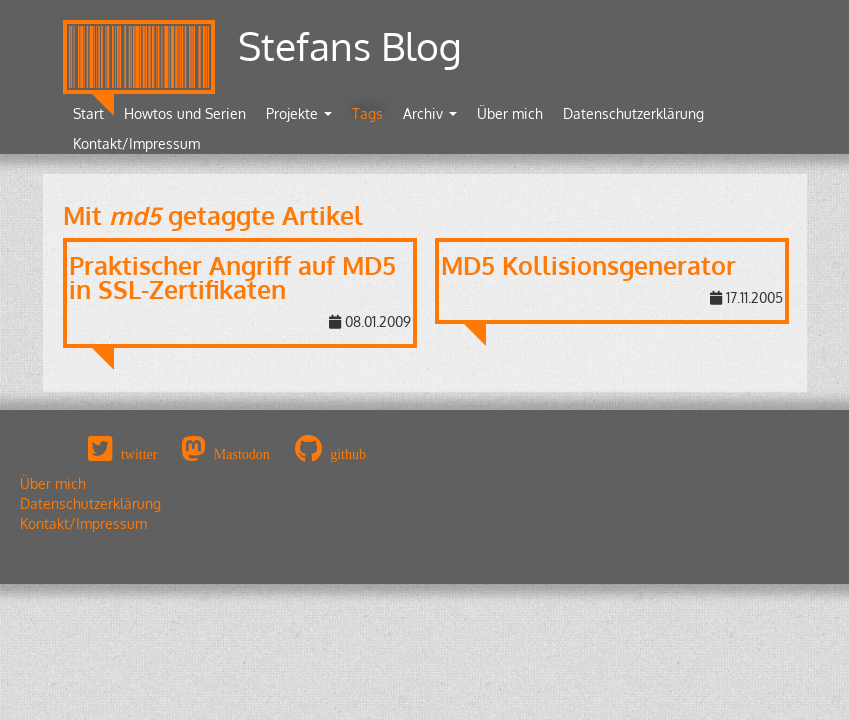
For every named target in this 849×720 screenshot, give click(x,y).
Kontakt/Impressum (136, 143)
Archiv (430, 113)
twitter (139, 454)
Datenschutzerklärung (633, 113)
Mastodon (242, 454)
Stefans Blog (350, 45)
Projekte (299, 113)
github (348, 454)
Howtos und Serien (185, 113)
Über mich (510, 113)
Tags (367, 113)
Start (88, 113)
